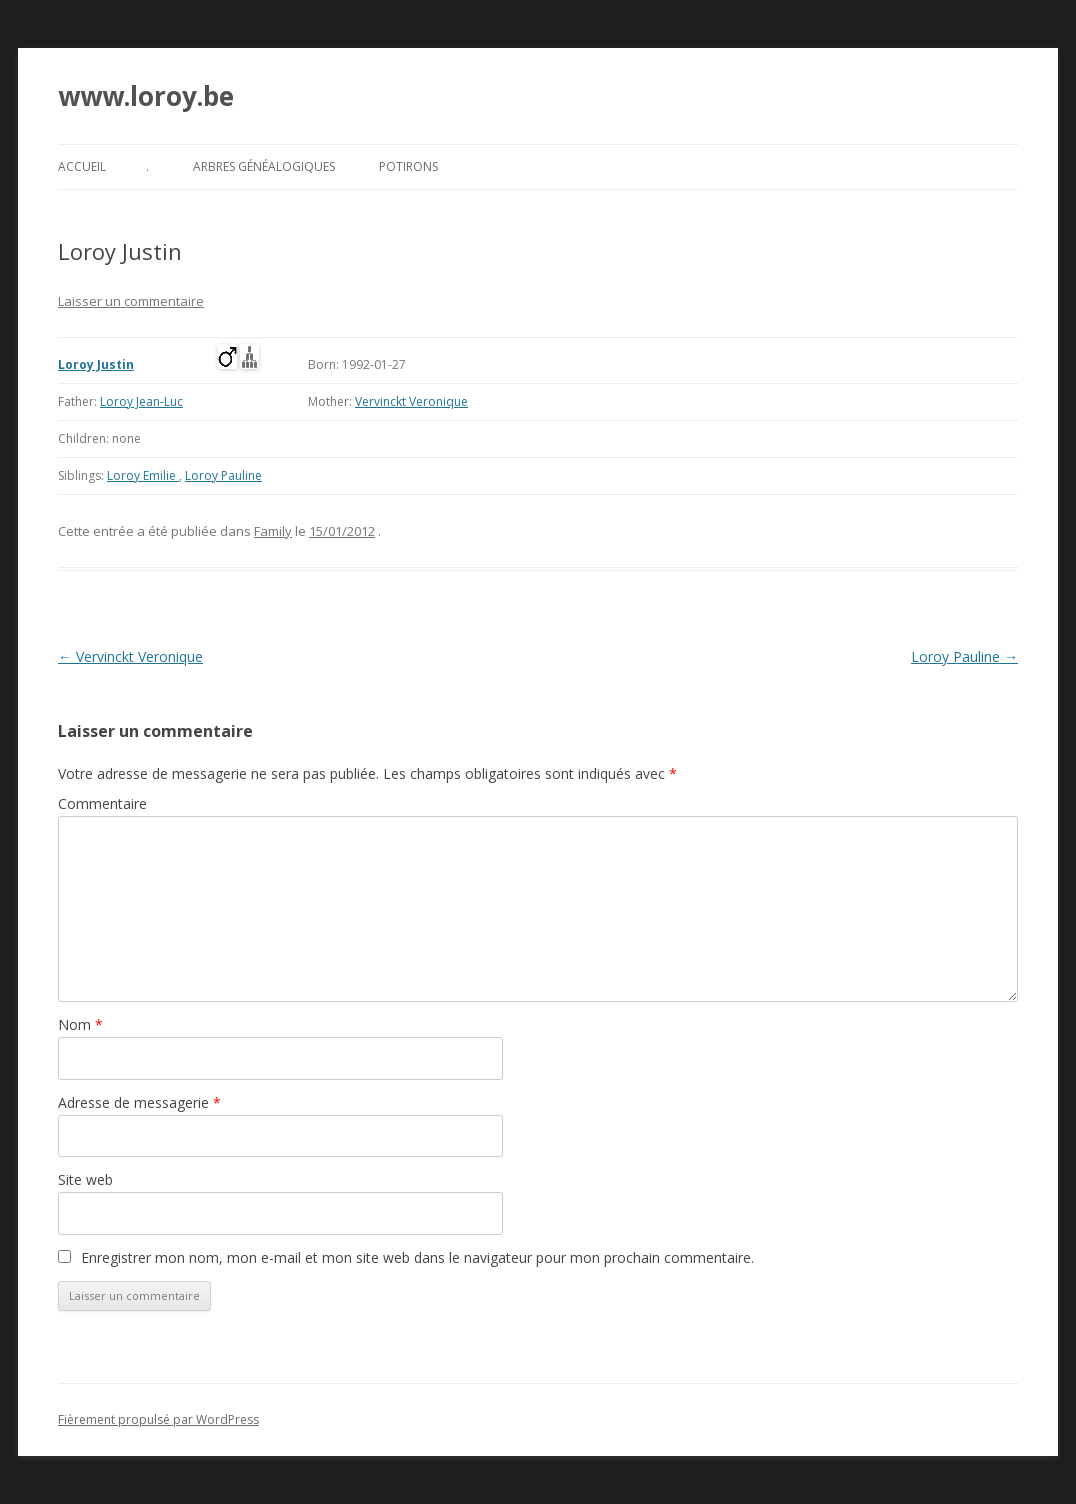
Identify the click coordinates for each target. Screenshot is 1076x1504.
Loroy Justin (96, 364)
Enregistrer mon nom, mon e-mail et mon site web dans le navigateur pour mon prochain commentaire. (417, 1257)
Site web (85, 1179)
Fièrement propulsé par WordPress (158, 1419)
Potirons (408, 166)
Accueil (82, 166)
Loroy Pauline (223, 475)
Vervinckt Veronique (411, 401)
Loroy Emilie (143, 475)
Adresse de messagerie (139, 1102)
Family (273, 531)
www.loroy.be (146, 96)
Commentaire (102, 803)
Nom (80, 1024)
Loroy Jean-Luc (141, 401)
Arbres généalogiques (264, 166)
